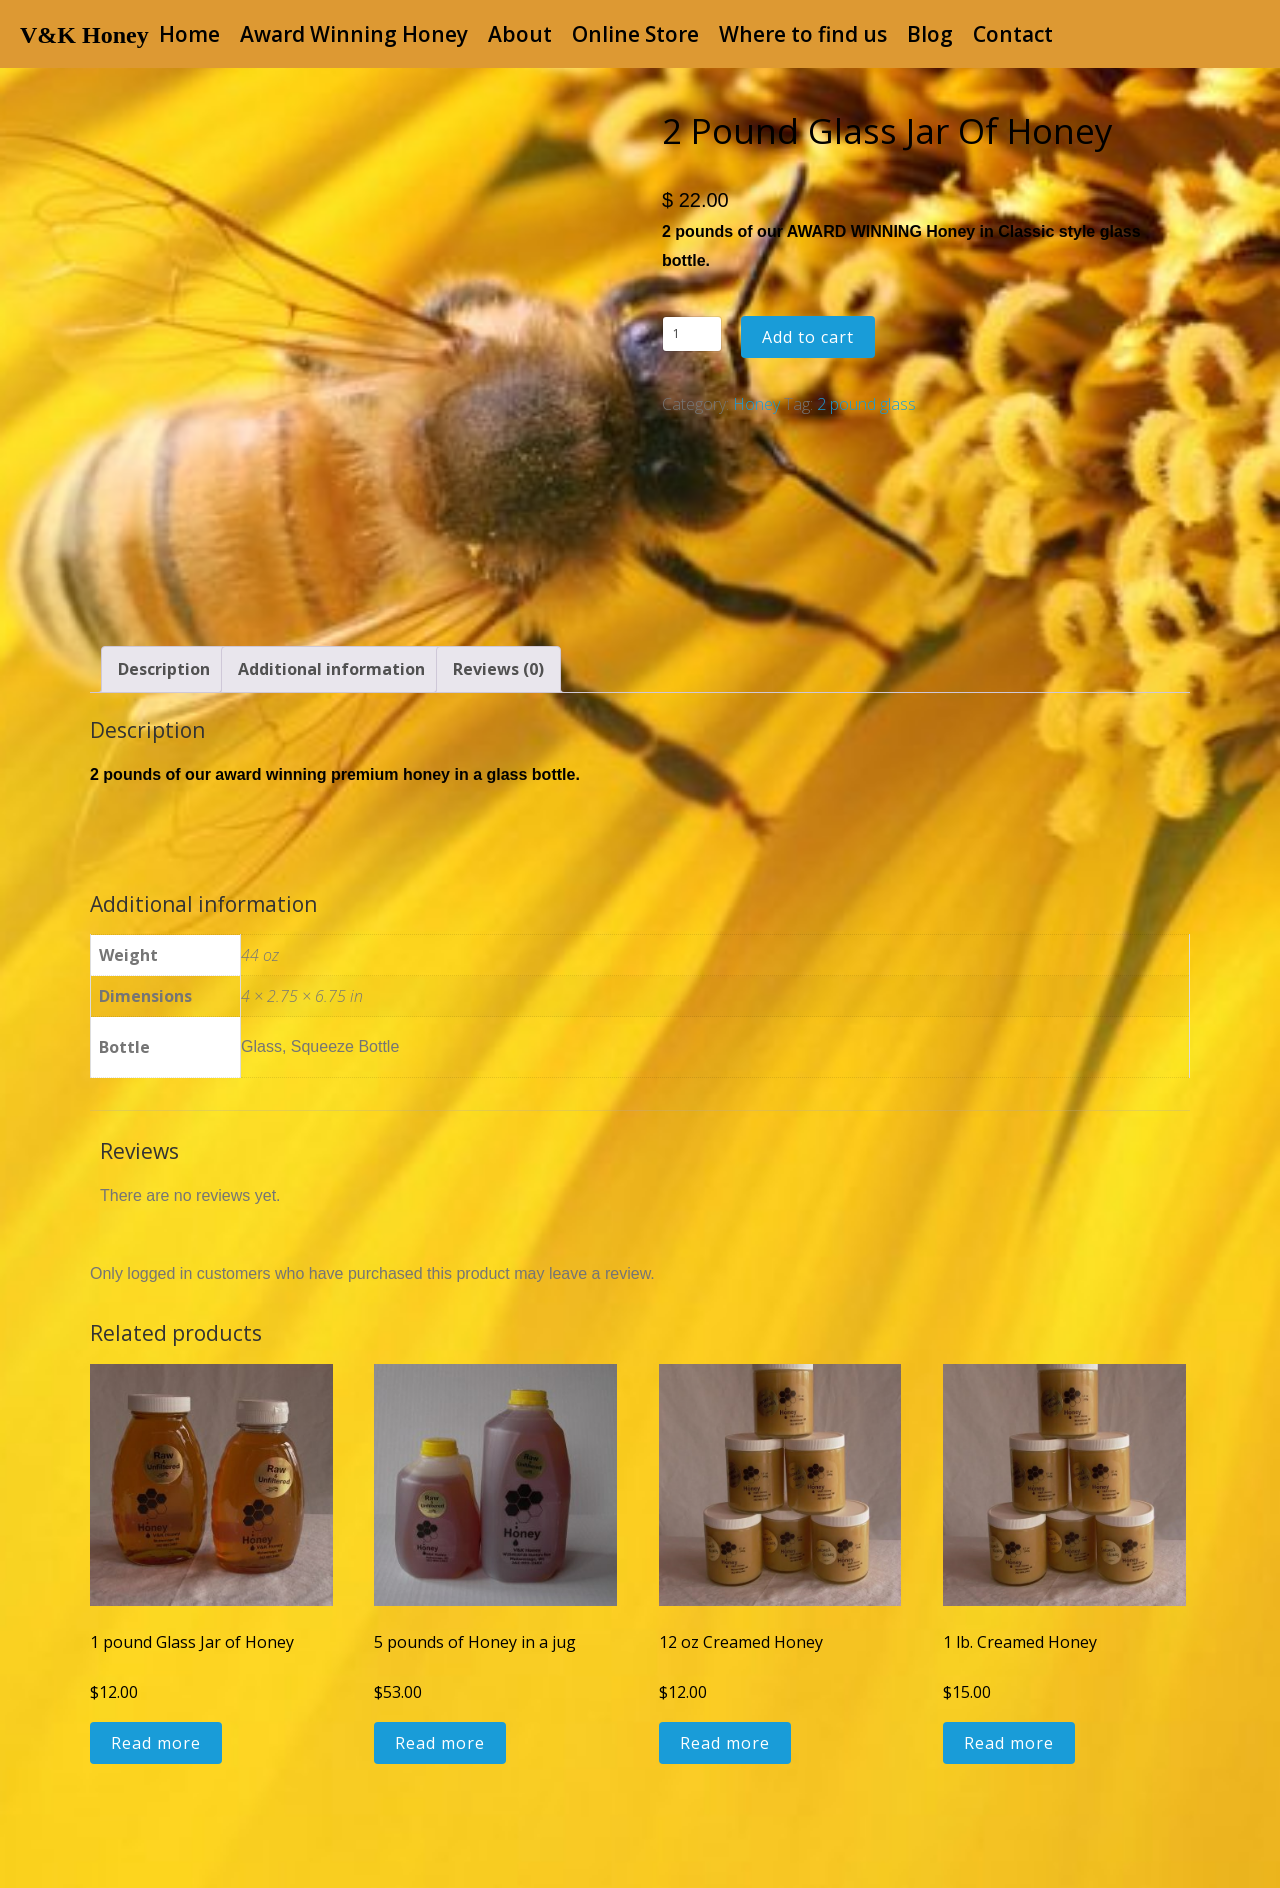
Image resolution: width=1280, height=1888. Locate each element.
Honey (756, 404)
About (520, 34)
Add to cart (808, 337)
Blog (930, 34)
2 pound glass (866, 404)
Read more (156, 1743)
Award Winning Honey (354, 34)
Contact (1013, 34)
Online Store (635, 34)
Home (189, 34)
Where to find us (803, 34)
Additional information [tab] (331, 669)
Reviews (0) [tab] (498, 669)
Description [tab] (164, 669)
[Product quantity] (692, 334)
